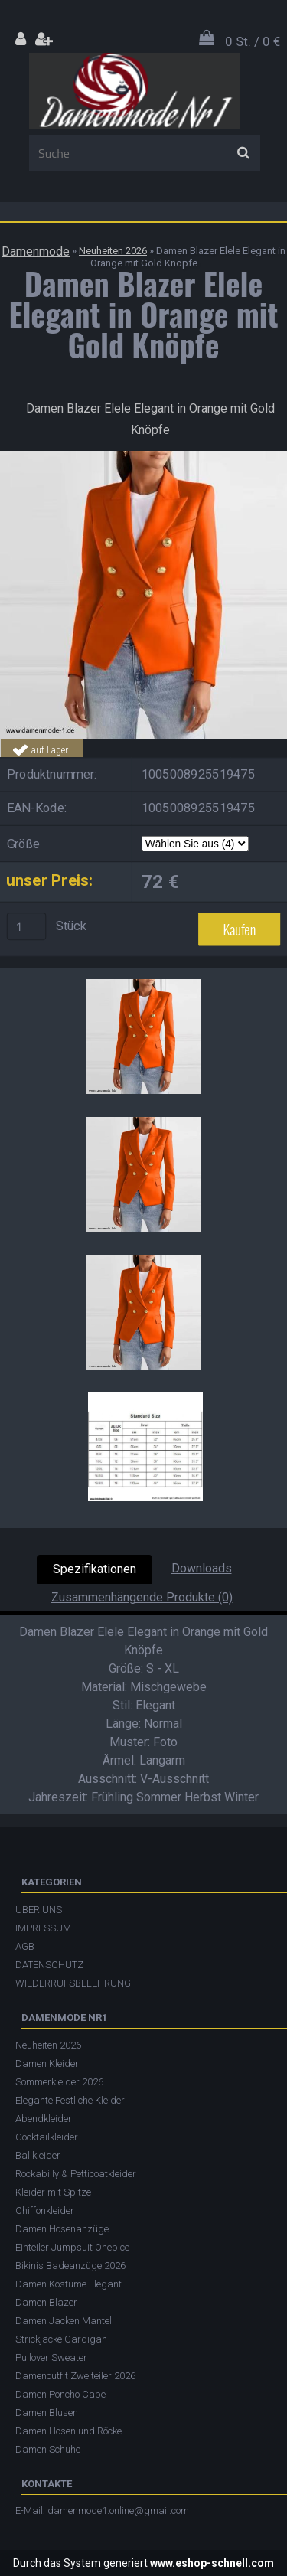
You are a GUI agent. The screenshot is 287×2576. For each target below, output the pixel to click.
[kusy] (27, 926)
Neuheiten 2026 (113, 250)
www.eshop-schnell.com (212, 2563)
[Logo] (134, 91)
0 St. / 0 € (252, 41)
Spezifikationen (94, 1569)
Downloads (201, 1568)
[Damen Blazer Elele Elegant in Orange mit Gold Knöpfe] (143, 456)
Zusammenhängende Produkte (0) (142, 1597)
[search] (243, 153)
